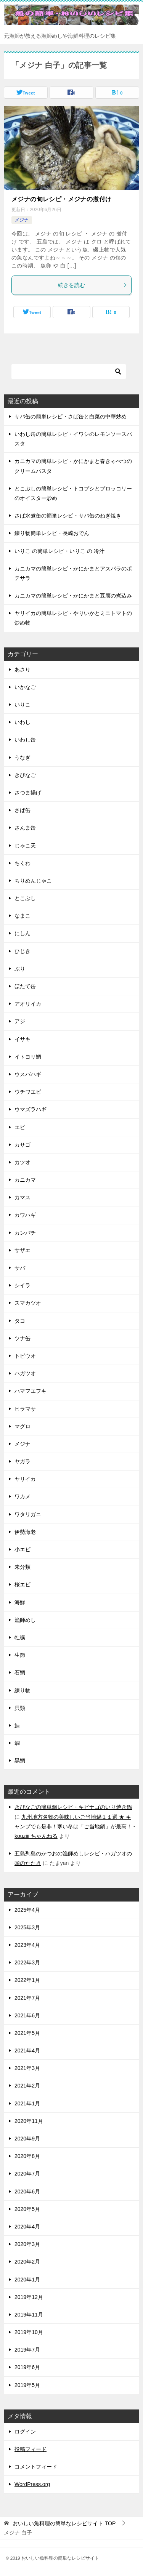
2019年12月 (28, 2297)
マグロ (22, 1426)
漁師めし (25, 1620)
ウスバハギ (27, 1074)
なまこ (22, 916)
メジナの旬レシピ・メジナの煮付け (61, 199)
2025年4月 (27, 1910)
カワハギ (25, 1215)
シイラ (22, 1285)
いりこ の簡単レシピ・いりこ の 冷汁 (59, 551)
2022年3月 (27, 1962)
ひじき (22, 951)
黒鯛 (19, 1760)
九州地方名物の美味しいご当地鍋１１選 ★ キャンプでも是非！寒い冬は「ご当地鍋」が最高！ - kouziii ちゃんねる (74, 1826)
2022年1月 (27, 1980)
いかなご (25, 687)
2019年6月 (27, 2367)
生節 (19, 1655)
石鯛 (19, 1672)
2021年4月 (27, 2050)
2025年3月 (27, 1927)
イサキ (22, 1039)
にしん (22, 933)
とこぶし (25, 898)
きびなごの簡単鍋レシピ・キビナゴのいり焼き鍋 (73, 1807)
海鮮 (19, 1602)
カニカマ (25, 1180)
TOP (64, 2523)
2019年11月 (28, 2315)
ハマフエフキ (30, 1391)
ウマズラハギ (30, 1109)
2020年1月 (27, 2279)
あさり (22, 669)
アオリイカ (27, 1004)
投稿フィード (30, 2449)
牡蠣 (19, 1637)
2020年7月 (27, 2174)
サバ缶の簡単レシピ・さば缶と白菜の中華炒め (70, 416)
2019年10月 (28, 2332)
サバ (19, 1268)
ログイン (25, 2432)
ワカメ (22, 1496)
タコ (19, 1321)
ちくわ (22, 863)
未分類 (22, 1567)
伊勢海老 (25, 1532)
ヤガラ (22, 1461)
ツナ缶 (22, 1338)
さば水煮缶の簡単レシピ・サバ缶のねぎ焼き (67, 516)
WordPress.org (32, 2484)
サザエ (22, 1250)
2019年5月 (27, 2385)
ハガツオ (25, 1373)
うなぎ (22, 758)
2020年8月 (27, 2156)
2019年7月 (27, 2350)
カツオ (22, 1162)
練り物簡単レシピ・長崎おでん (51, 533)
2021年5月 (27, 2033)
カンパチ (25, 1233)
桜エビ (22, 1584)
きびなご (25, 775)
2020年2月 (27, 2262)
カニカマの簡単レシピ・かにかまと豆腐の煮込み (73, 596)
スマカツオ (27, 1303)
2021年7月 (27, 1998)
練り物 (22, 1690)
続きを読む (93, 285)
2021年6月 (27, 2015)
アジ (19, 1021)
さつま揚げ (27, 793)
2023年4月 (27, 1945)
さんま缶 (25, 828)
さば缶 (22, 810)
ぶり (19, 969)
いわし (22, 722)
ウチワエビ (27, 1092)
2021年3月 (27, 2068)
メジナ (22, 220)
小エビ (22, 1549)
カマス (22, 1197)
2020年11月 (28, 2121)
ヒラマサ (25, 1409)
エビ (19, 1127)
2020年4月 (27, 2227)
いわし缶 (25, 740)
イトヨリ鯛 (27, 1057)
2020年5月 (27, 2209)
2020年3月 (27, 2244)
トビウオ (25, 1356)
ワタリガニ (27, 1514)
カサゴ (22, 1145)
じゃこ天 (25, 846)
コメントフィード (35, 2467)
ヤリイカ (25, 1479)
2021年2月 (27, 2086)
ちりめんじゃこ (33, 881)
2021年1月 (27, 2103)
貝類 (19, 1708)
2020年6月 (27, 2191)
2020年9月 (27, 2138)
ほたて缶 (25, 986)
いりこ (22, 705)
